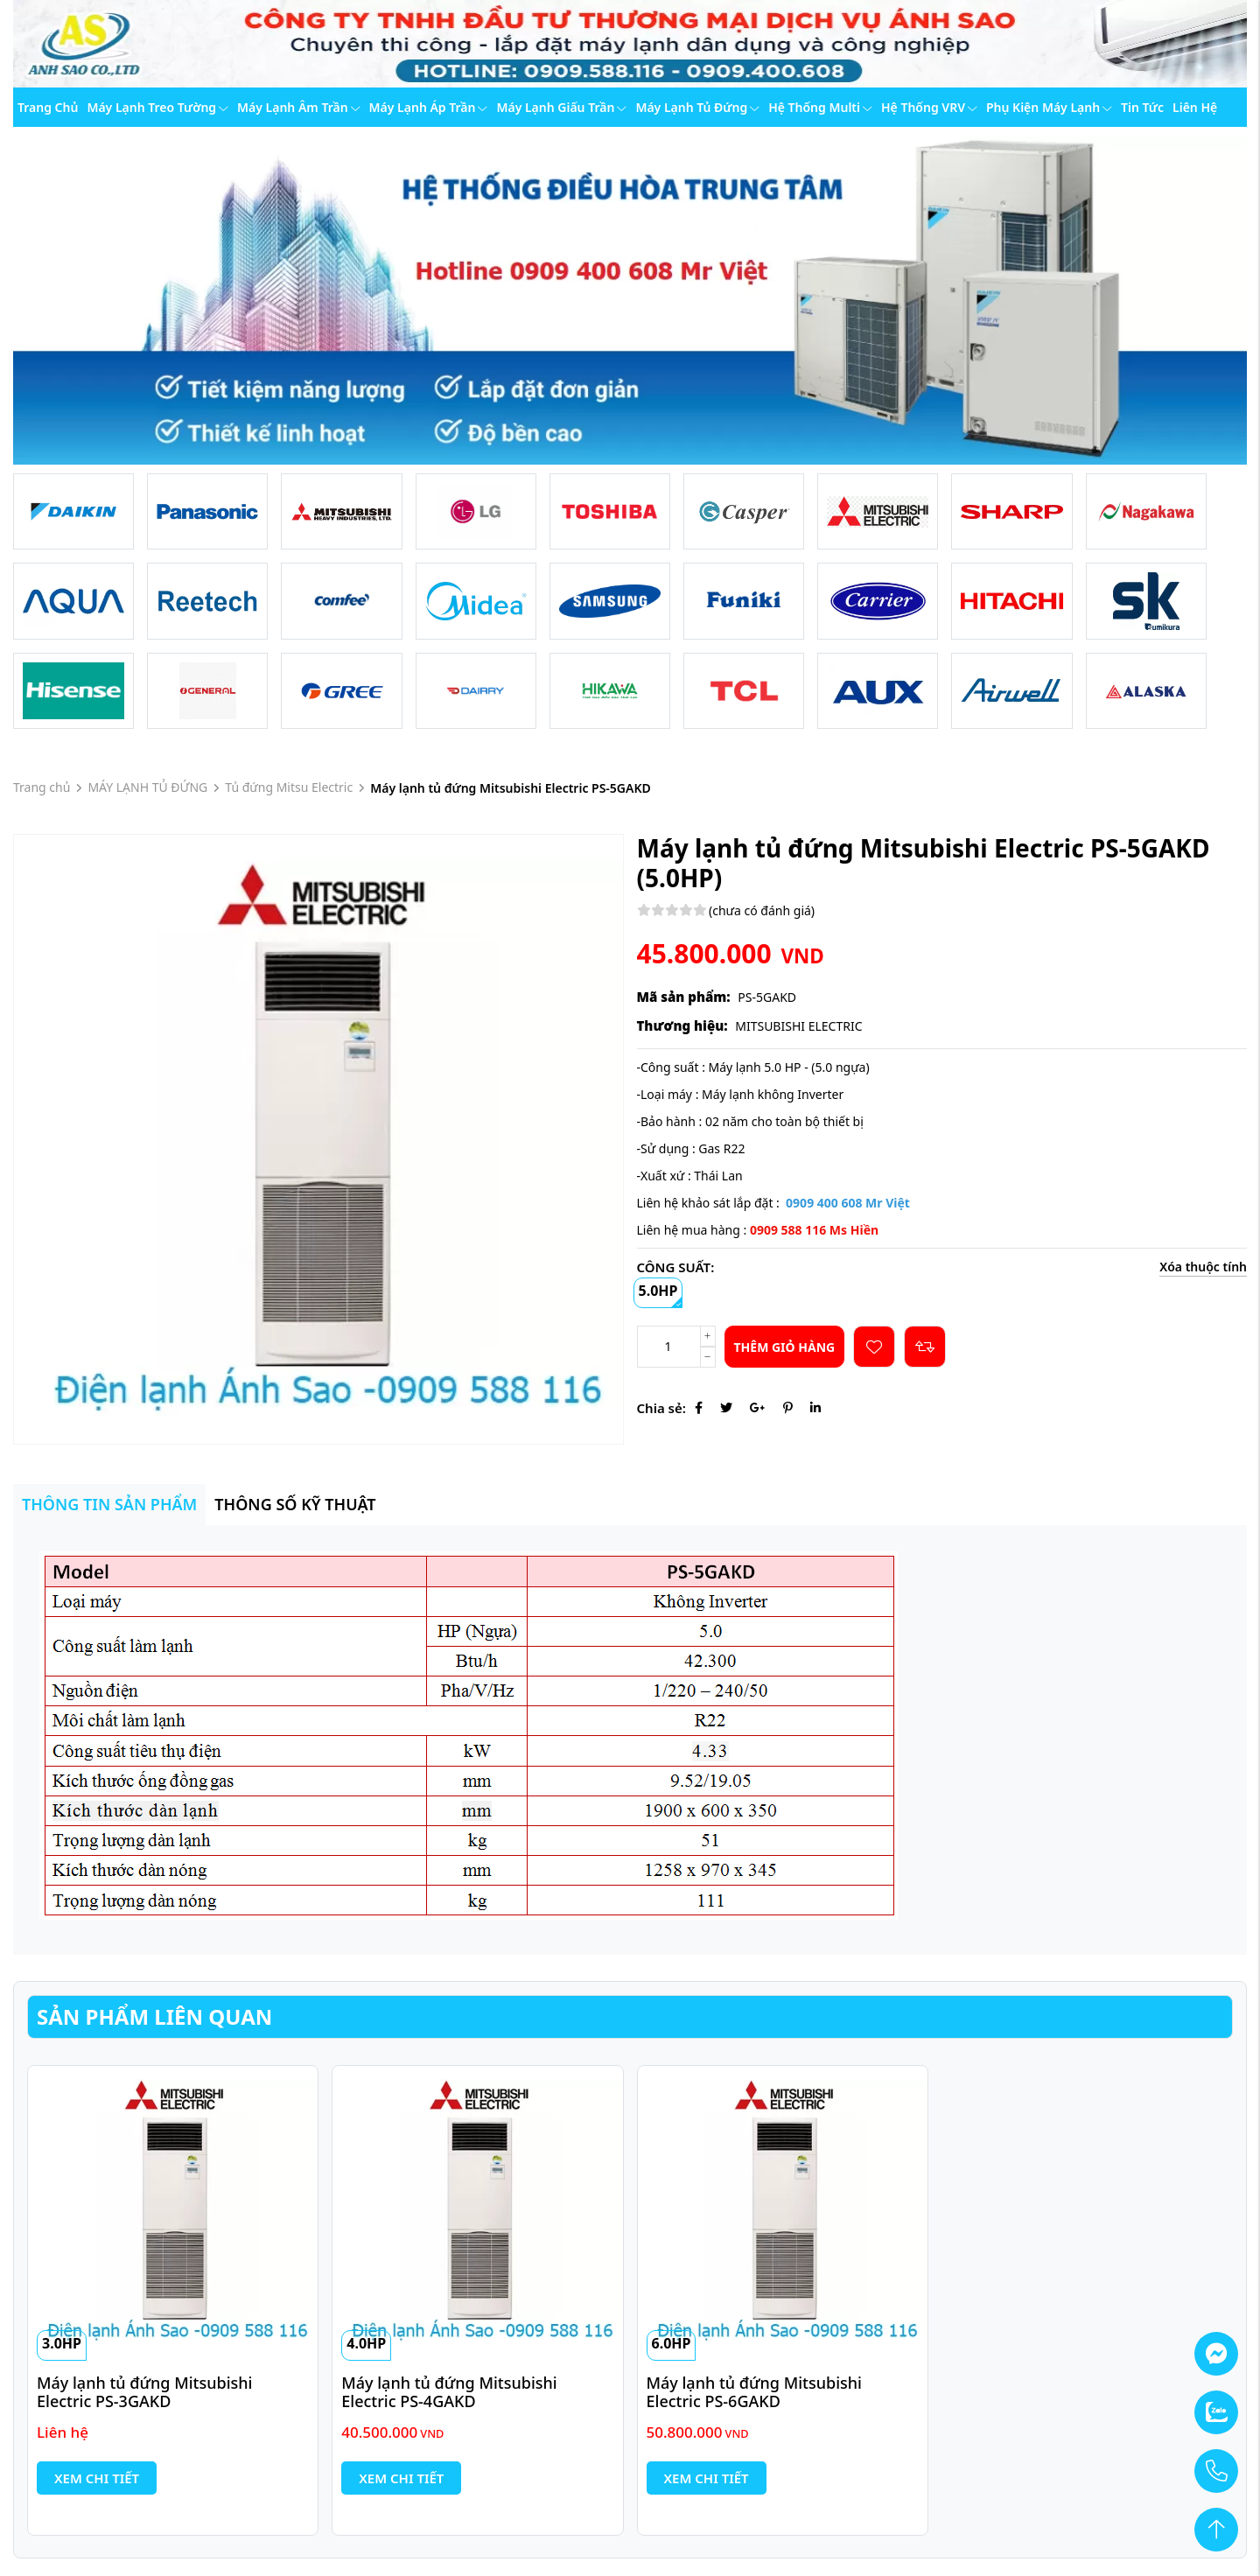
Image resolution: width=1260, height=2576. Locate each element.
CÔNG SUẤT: (676, 1267)
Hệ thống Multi (820, 107)
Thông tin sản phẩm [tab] (109, 1504)
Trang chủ (48, 107)
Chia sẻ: (661, 1408)
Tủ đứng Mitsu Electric (289, 787)
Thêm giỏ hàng (785, 1347)
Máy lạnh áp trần (428, 107)
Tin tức (1142, 107)
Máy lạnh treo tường (157, 107)
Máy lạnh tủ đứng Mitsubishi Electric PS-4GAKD (451, 2392)
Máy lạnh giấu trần (561, 107)
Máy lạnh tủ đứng (697, 107)
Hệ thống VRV (929, 107)
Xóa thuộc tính (1203, 1266)
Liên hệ (1194, 107)
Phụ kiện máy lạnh (1049, 107)
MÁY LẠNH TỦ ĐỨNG (147, 787)
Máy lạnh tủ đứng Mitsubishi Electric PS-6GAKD (756, 2392)
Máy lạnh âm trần (298, 107)
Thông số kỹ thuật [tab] (294, 1504)
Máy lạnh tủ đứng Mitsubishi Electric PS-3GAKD (146, 2392)
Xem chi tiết (96, 2478)
